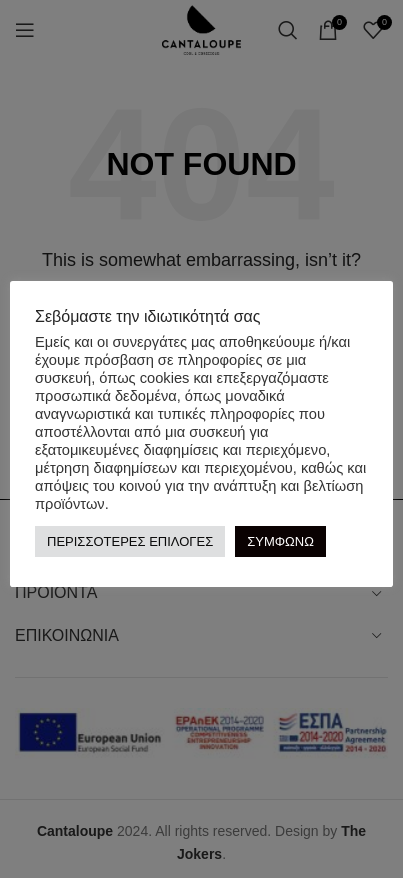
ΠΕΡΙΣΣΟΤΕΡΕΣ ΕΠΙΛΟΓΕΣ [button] (130, 541)
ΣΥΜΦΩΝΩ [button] (280, 541)
